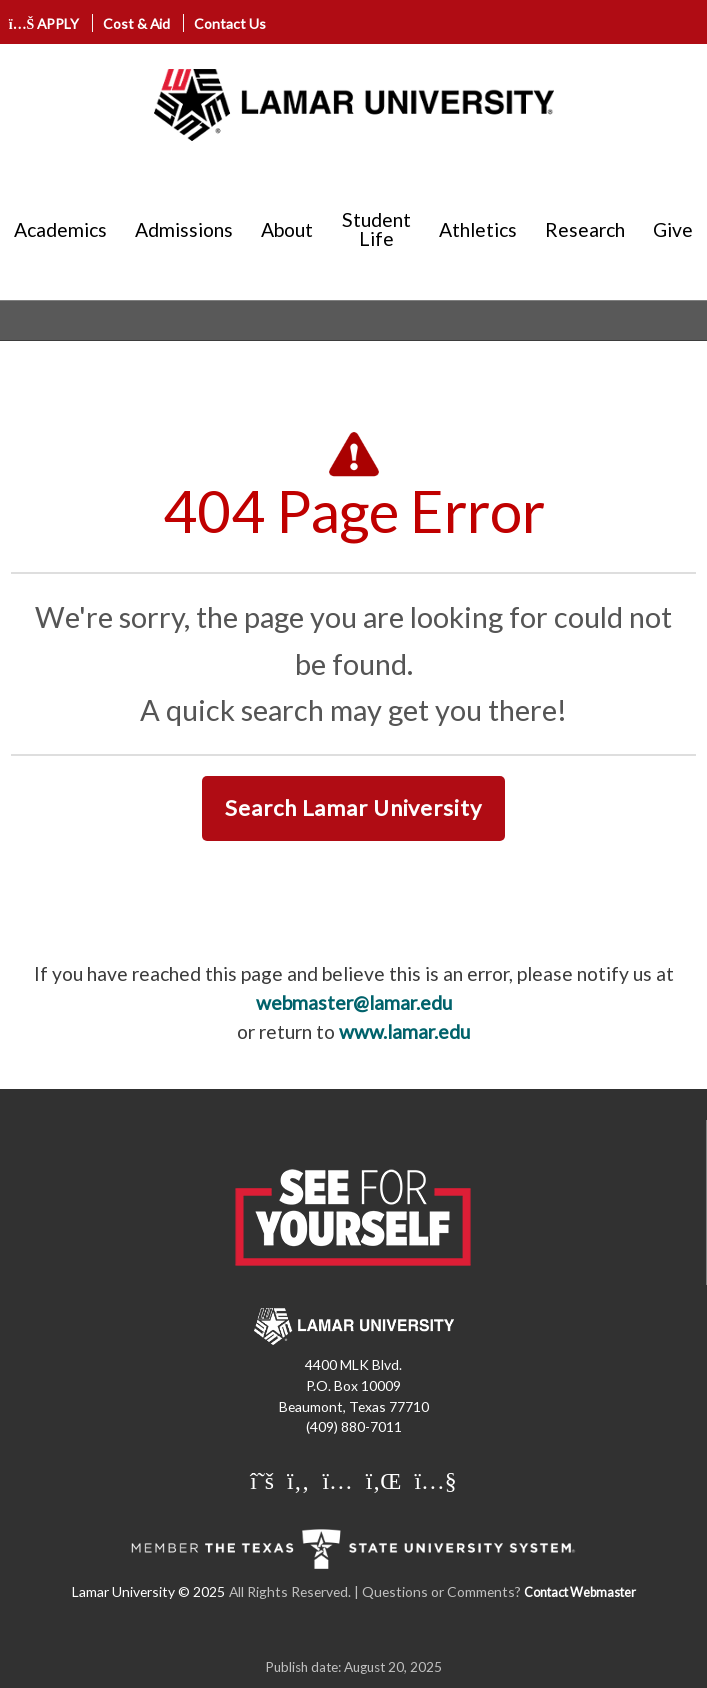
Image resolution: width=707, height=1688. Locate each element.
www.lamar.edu (404, 1031)
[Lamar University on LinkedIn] (386, 1480)
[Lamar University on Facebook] (300, 1480)
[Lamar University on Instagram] (339, 1480)
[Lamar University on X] (264, 1480)
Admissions (184, 229)
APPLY (44, 23)
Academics (60, 229)
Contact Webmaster (580, 1592)
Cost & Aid (136, 23)
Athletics (478, 229)
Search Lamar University (353, 807)
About (287, 229)
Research (585, 229)
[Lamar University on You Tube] (435, 1480)
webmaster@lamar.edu (354, 1002)
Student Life (376, 229)
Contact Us (230, 23)
